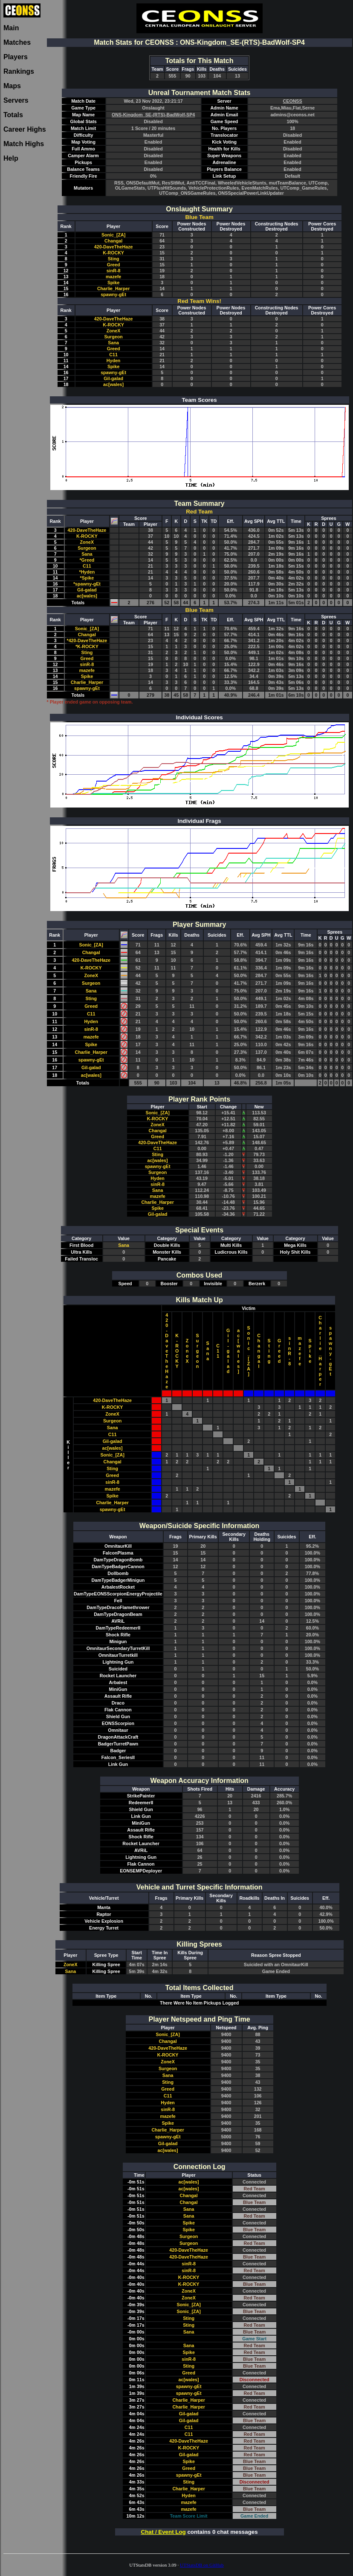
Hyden (114, 360)
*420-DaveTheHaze (87, 640)
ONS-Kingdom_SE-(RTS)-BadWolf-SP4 (153, 114)
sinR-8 (114, 270)
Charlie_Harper (113, 288)
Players (15, 57)
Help (10, 158)
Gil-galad (113, 378)
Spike (113, 282)
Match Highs (23, 143)
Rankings (18, 71)
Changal (113, 240)
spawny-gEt (113, 294)
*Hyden (87, 571)
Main (11, 28)
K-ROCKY (113, 252)
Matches (17, 42)
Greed (113, 264)
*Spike (87, 577)
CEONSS (292, 101)
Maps (12, 85)
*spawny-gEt (87, 583)
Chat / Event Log (163, 2532)
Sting (113, 258)
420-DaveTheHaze (113, 246)
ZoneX (114, 330)
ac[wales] (113, 384)
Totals (13, 114)
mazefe (113, 276)
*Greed (86, 560)
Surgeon (113, 336)
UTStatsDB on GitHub (202, 2564)
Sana (113, 342)
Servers (16, 100)
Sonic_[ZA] (113, 234)
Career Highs (24, 129)
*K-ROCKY (86, 646)
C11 (113, 354)
